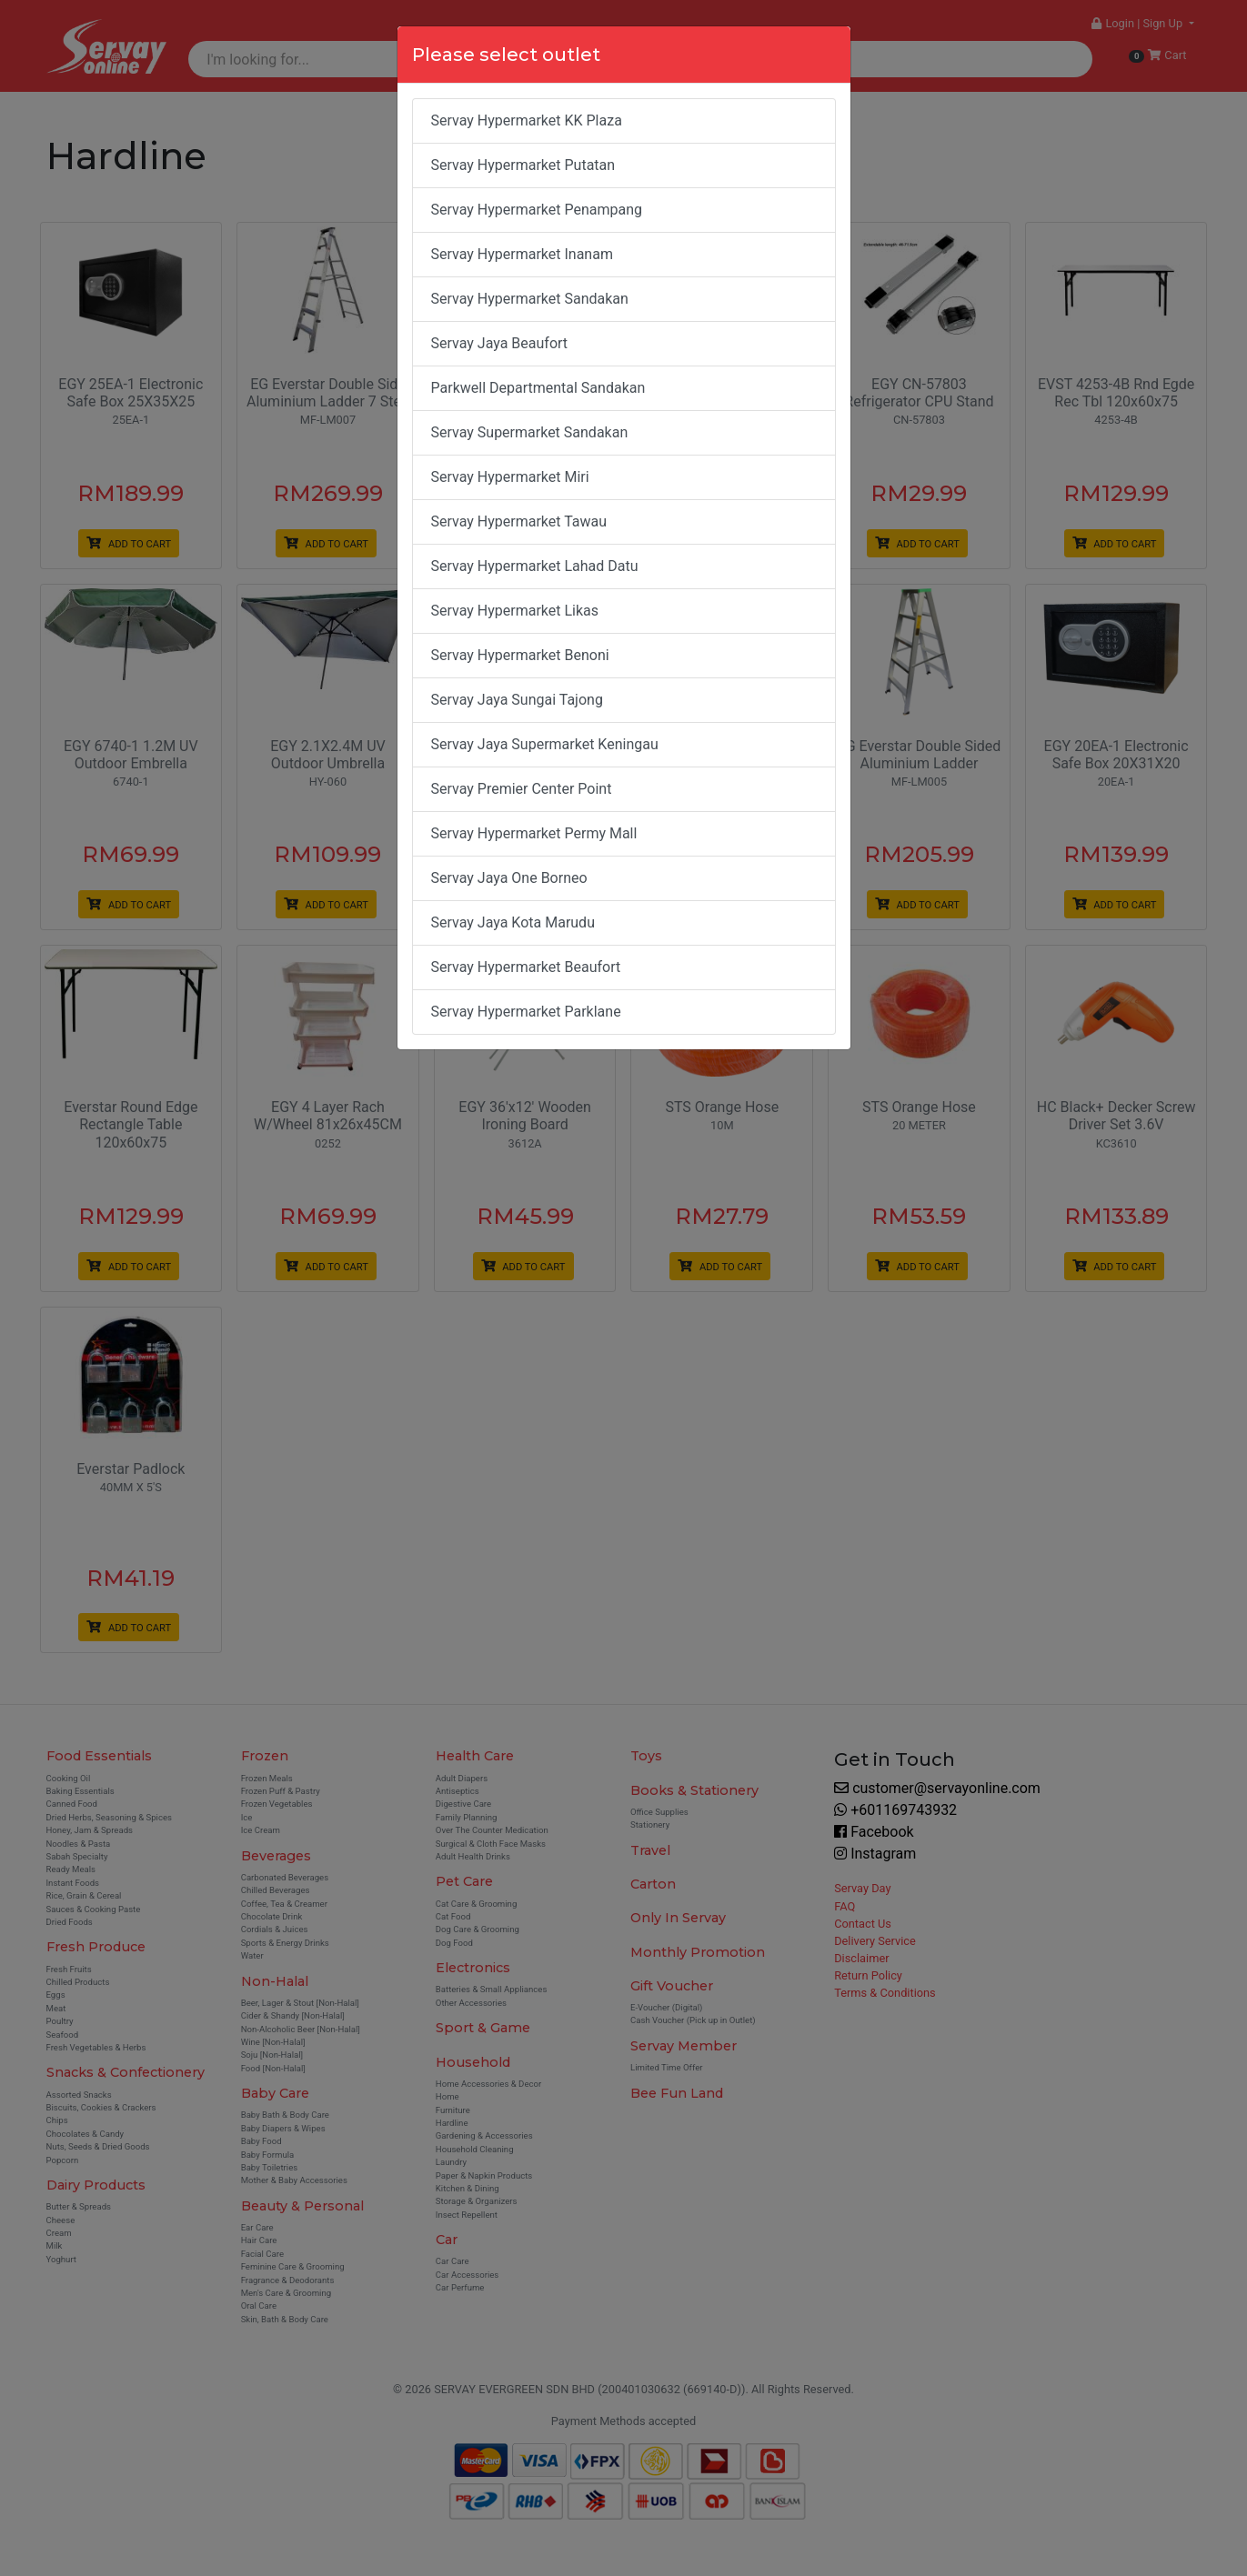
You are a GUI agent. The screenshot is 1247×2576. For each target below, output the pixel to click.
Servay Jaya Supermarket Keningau (545, 744)
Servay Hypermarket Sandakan (530, 298)
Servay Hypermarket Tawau (519, 521)
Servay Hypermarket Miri (510, 477)
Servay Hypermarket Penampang (537, 209)
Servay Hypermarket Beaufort (526, 967)
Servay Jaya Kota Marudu (513, 922)
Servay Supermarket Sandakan (530, 432)
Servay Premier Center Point (521, 788)
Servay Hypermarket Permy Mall (534, 833)
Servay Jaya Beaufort (499, 343)
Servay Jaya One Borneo (509, 878)
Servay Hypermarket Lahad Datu (535, 566)
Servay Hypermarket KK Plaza (526, 120)
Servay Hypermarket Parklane (526, 1011)
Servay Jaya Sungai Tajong (517, 699)
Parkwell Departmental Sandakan (538, 387)
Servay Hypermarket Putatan (523, 165)
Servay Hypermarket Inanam (522, 254)
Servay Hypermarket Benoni (520, 655)
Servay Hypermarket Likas (515, 610)
